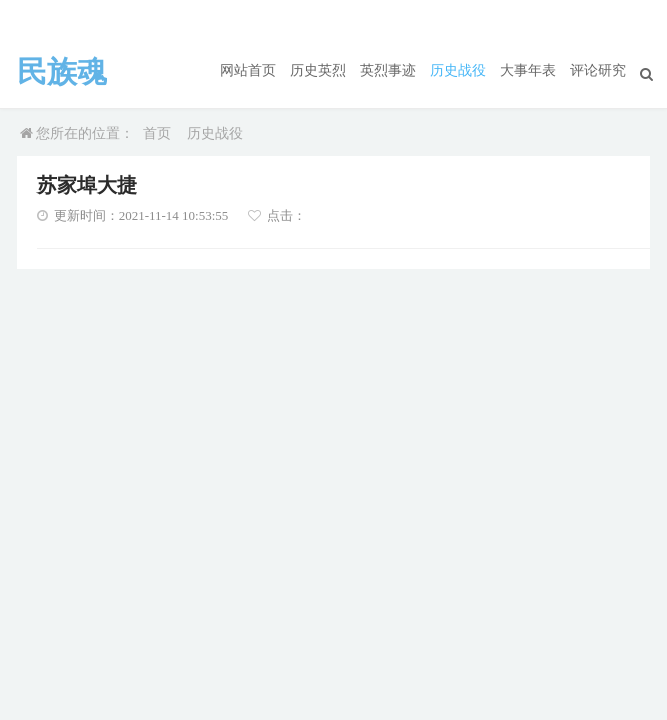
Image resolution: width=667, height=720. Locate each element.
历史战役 (458, 70)
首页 (157, 133)
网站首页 (248, 70)
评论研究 (598, 70)
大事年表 (528, 70)
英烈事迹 (388, 70)
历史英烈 (318, 70)
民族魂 (62, 72)
